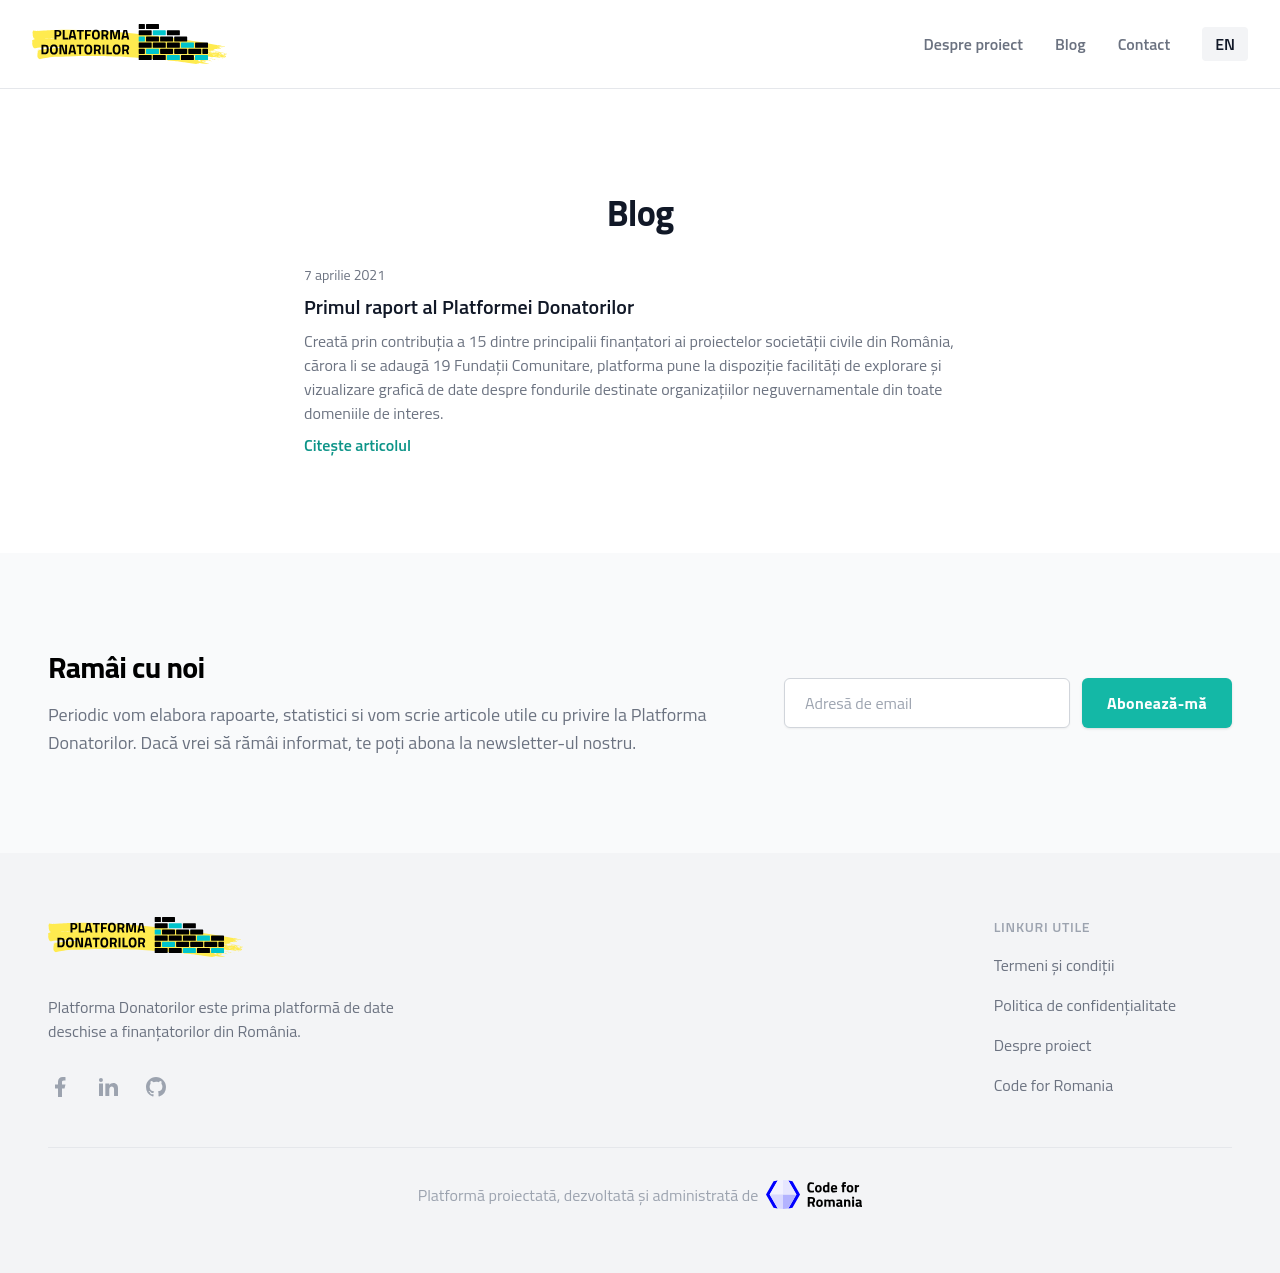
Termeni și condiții (1054, 965)
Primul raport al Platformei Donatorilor (469, 306)
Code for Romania (1053, 1085)
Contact (1144, 44)
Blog (1070, 44)
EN (1225, 44)
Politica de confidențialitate (1085, 1005)
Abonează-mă (1157, 703)
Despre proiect (973, 44)
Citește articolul (357, 445)
